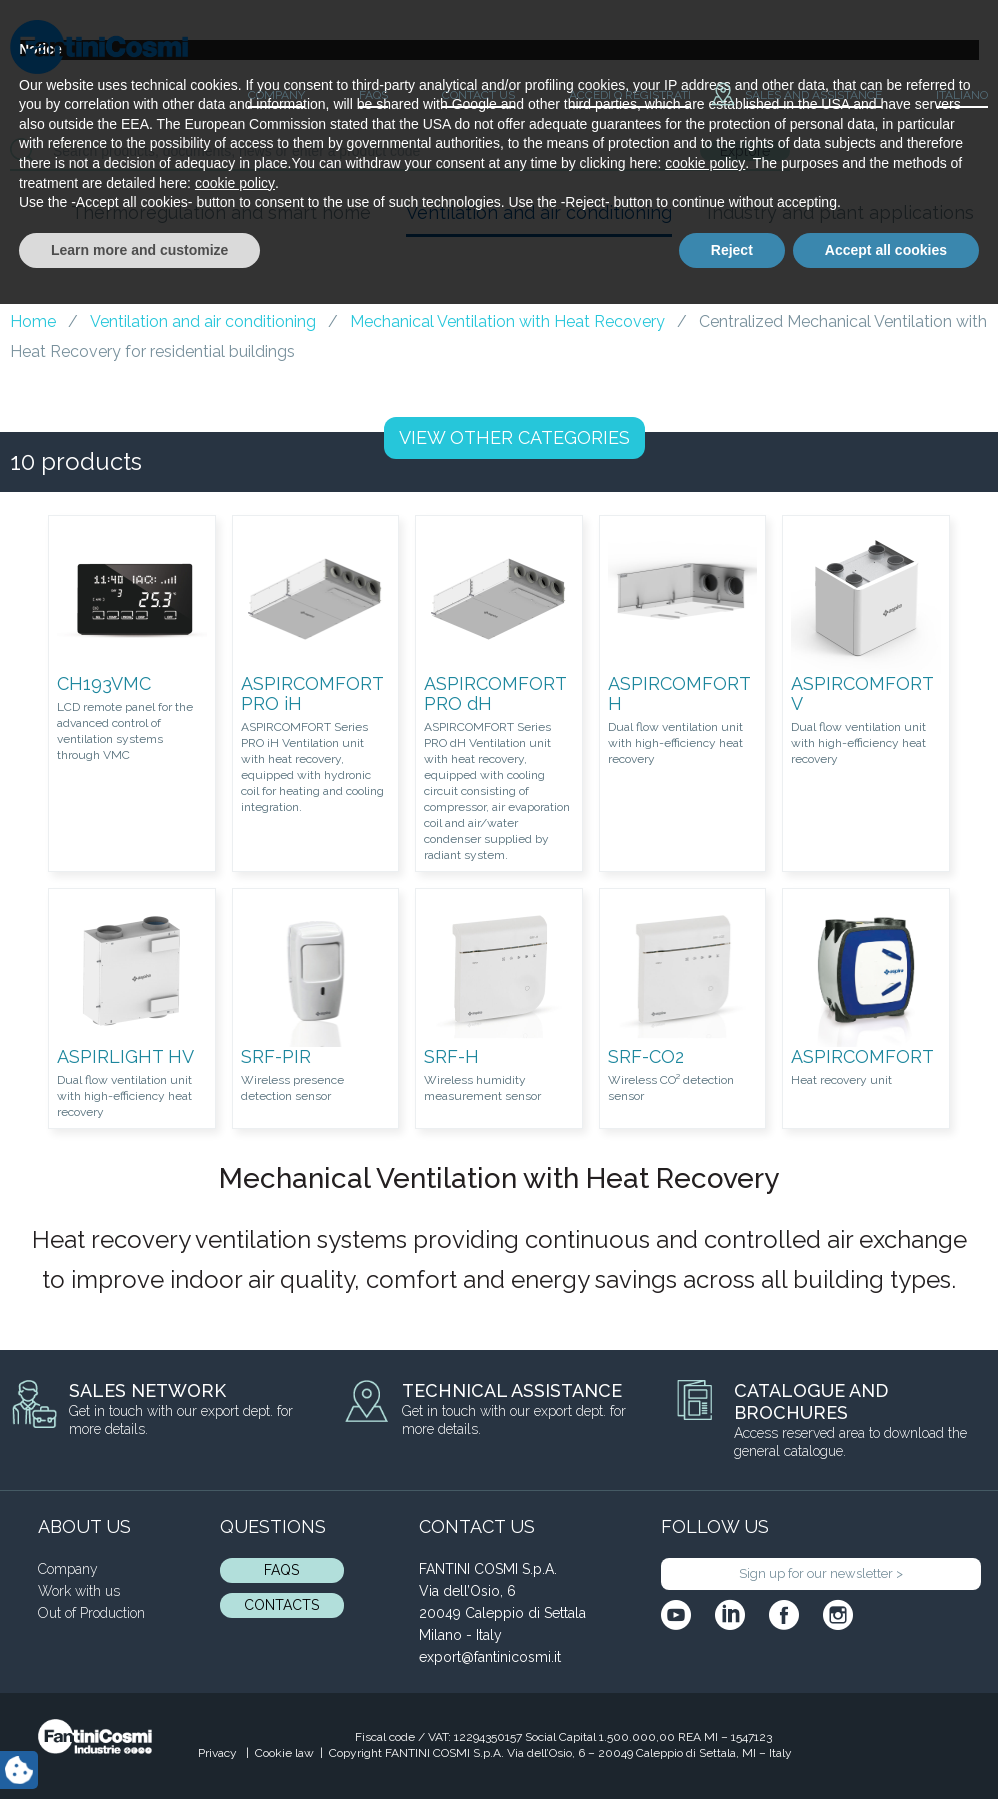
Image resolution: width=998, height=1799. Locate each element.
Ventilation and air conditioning (539, 212)
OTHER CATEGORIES (514, 437)
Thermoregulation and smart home (221, 212)
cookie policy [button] (705, 1658)
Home (33, 321)
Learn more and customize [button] (139, 1744)
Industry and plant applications (840, 212)
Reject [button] (732, 1744)
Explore (745, 151)
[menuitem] (945, 96)
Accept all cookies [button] (886, 1744)
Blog (64, 257)
